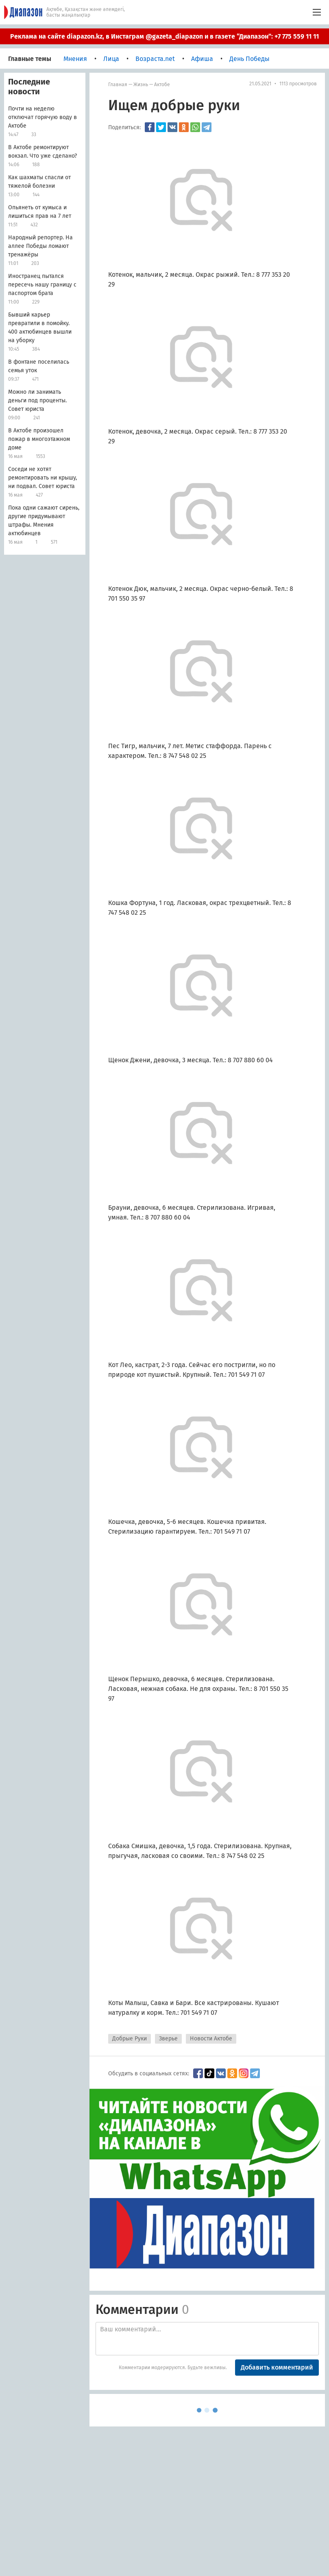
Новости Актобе (211, 2038)
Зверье (168, 2038)
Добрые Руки (129, 2038)
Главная (117, 84)
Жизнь (140, 84)
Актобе (162, 84)
